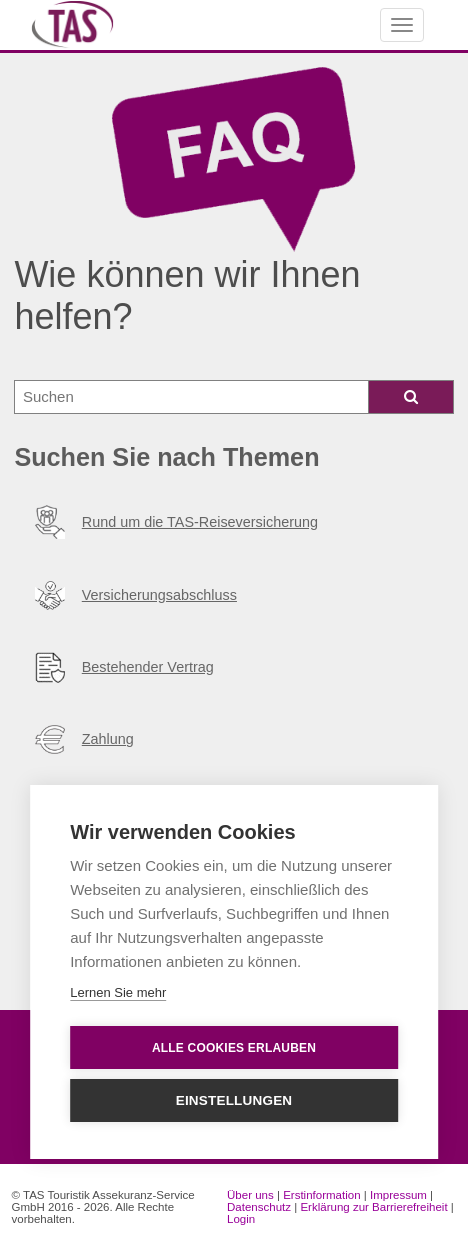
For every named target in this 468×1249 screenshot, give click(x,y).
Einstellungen (234, 1100)
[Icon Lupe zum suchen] (411, 397)
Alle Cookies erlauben (234, 1048)
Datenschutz (259, 1207)
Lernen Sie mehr (118, 992)
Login (241, 1219)
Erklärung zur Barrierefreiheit (373, 1207)
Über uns (250, 1195)
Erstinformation (321, 1195)
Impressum (398, 1195)
